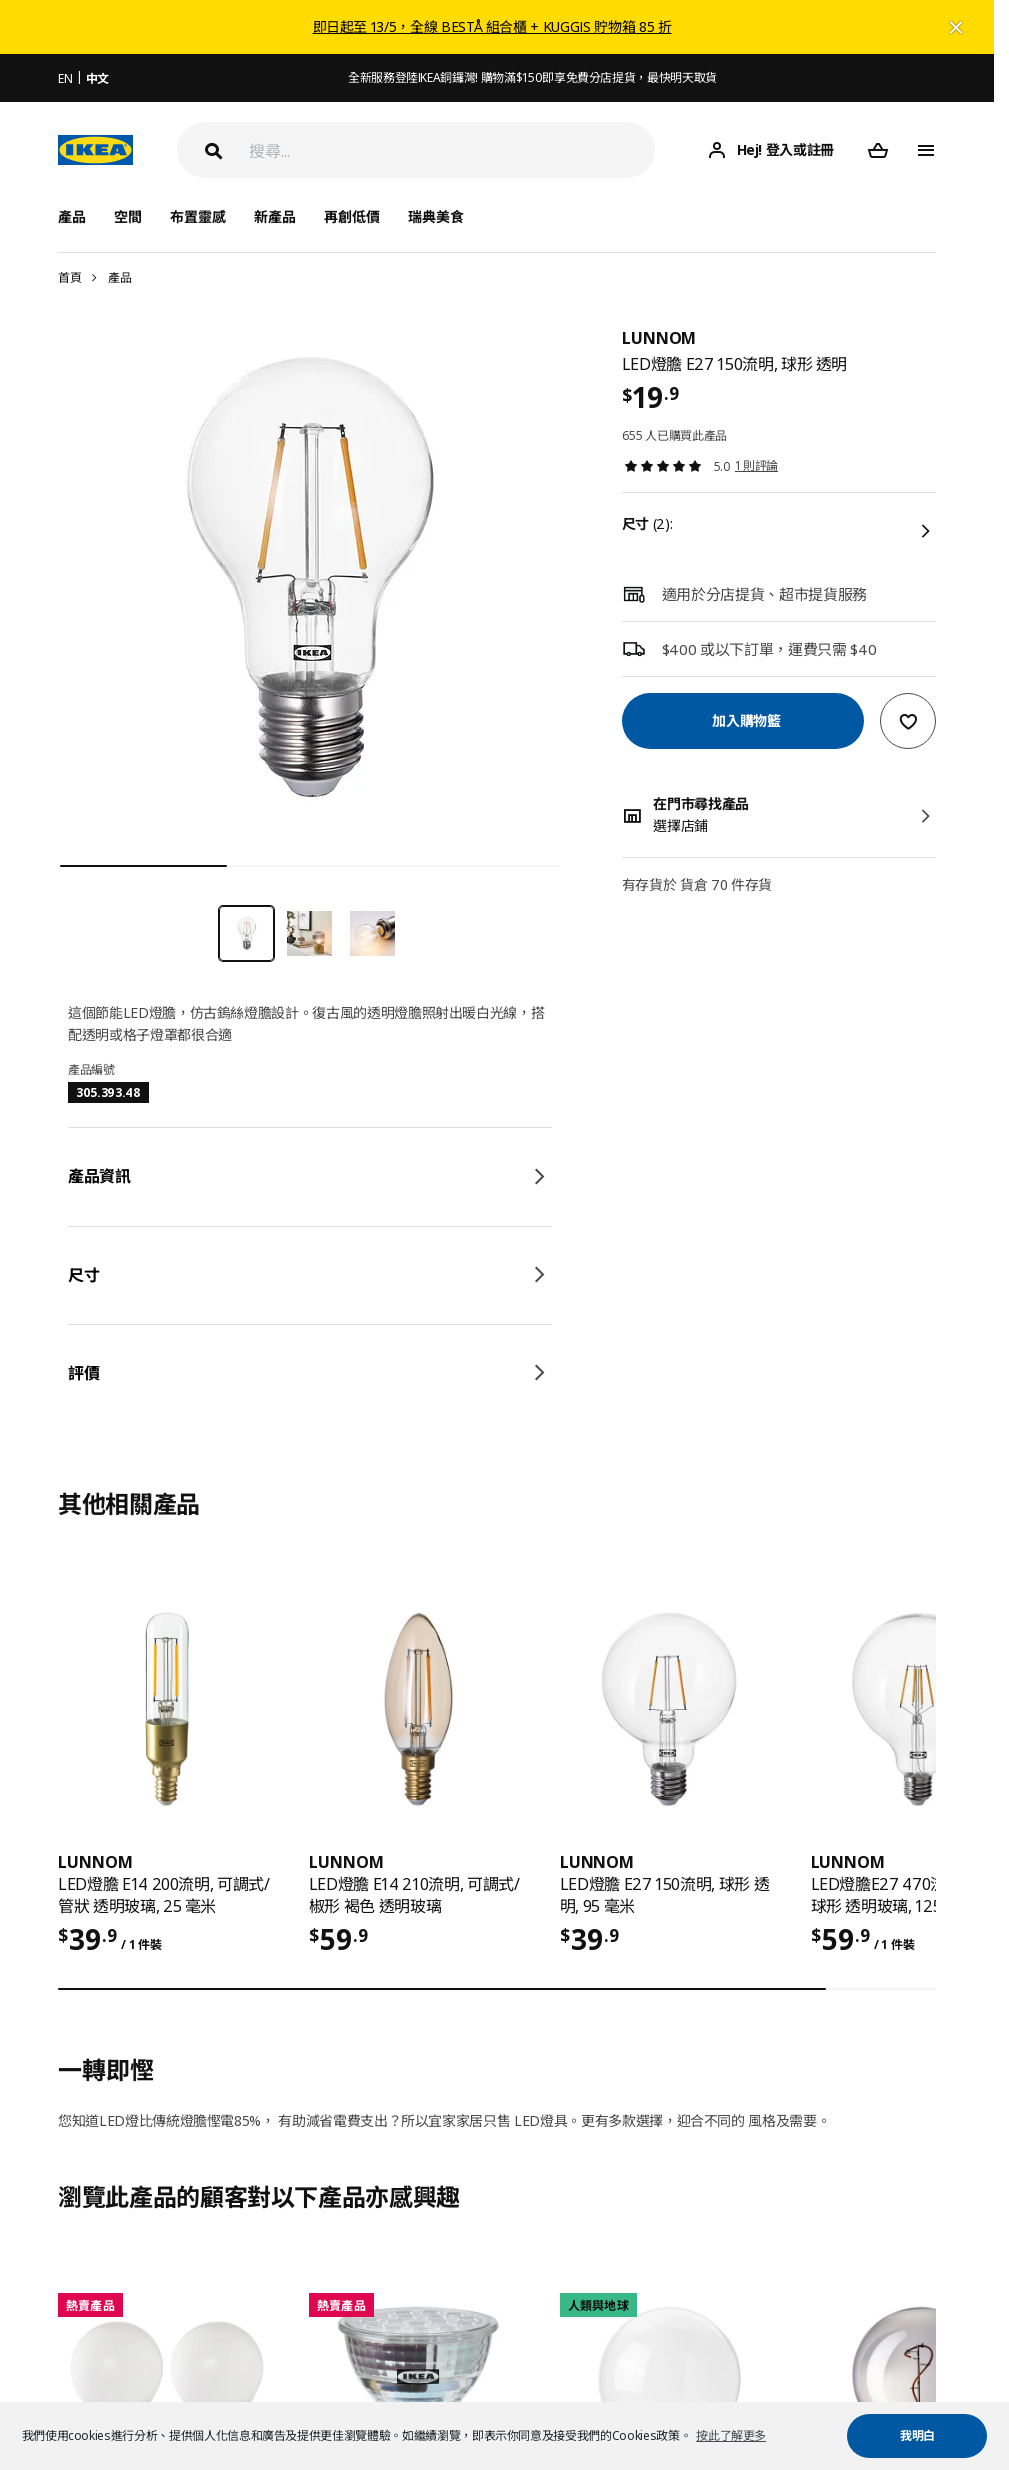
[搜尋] (452, 150)
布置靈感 (198, 216)
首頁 (69, 277)
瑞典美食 (436, 216)
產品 (119, 277)
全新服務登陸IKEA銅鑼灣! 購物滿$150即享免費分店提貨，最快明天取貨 (532, 77)
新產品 (275, 216)
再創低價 (352, 216)
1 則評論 (756, 465)
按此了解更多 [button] (731, 2435)
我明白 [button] (917, 2435)
